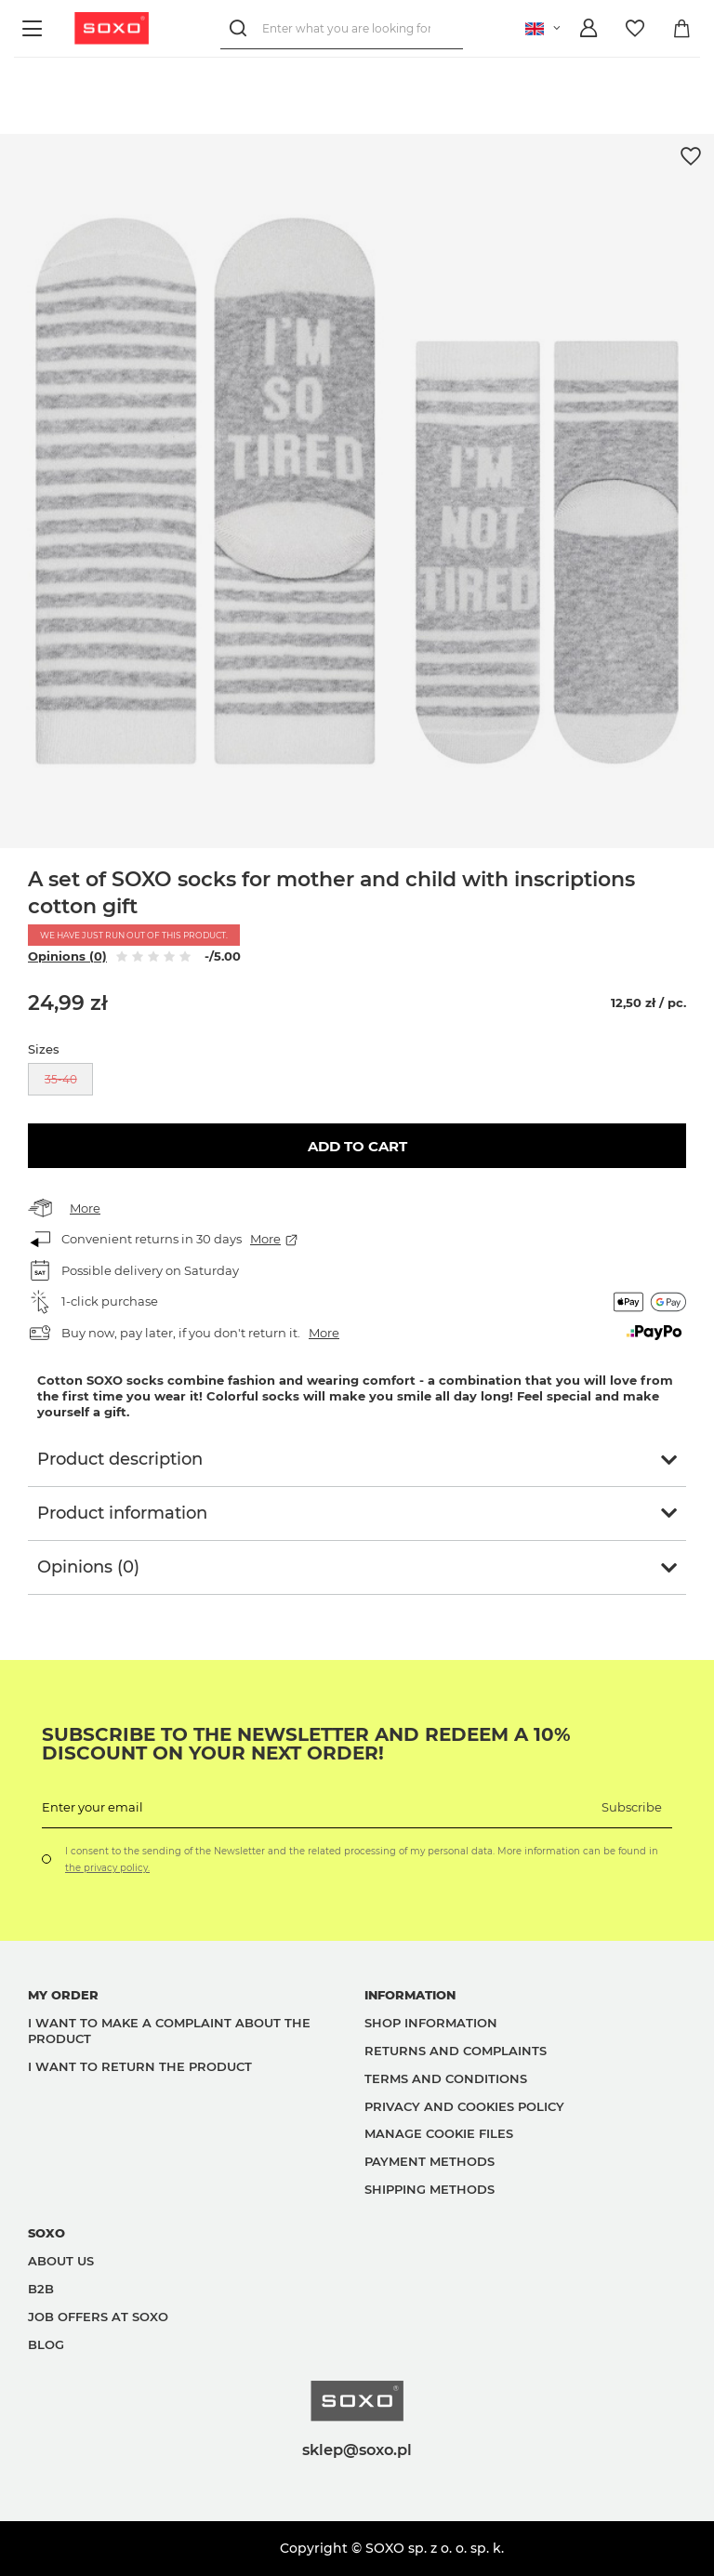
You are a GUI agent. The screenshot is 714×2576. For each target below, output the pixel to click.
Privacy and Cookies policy (464, 2106)
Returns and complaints (455, 2050)
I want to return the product (140, 2066)
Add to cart (357, 1146)
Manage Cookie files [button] (438, 2133)
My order (63, 1994)
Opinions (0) (67, 956)
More (85, 1208)
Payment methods (429, 2161)
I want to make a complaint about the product (169, 2030)
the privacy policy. (107, 1868)
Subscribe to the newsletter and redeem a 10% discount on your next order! (306, 1743)
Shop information (430, 2022)
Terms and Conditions (445, 2078)
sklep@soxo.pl (357, 2449)
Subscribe (632, 1806)
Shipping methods (429, 2189)
